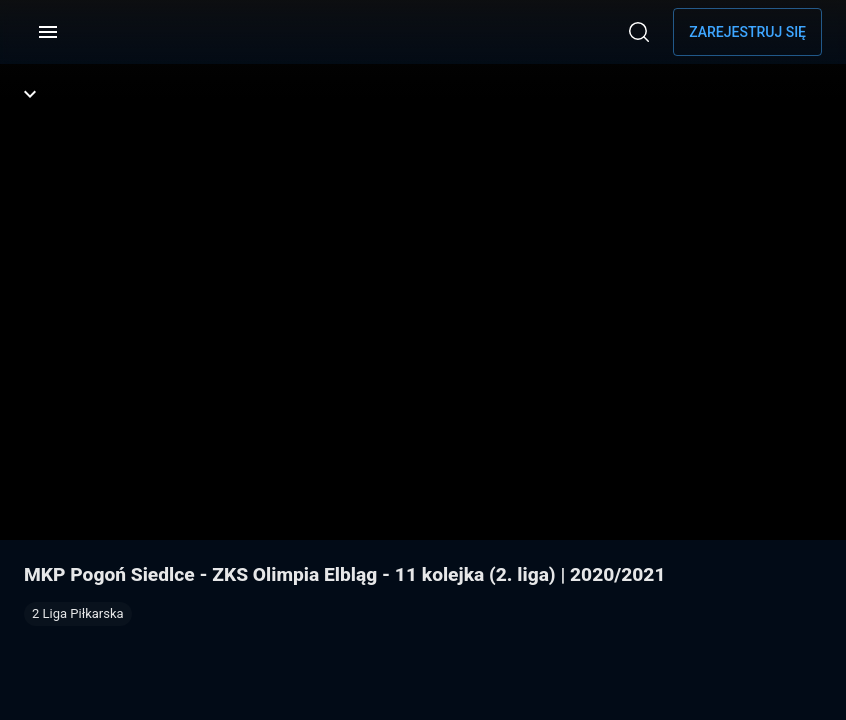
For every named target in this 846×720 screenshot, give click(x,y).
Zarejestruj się (747, 32)
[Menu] (48, 32)
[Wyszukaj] (639, 32)
